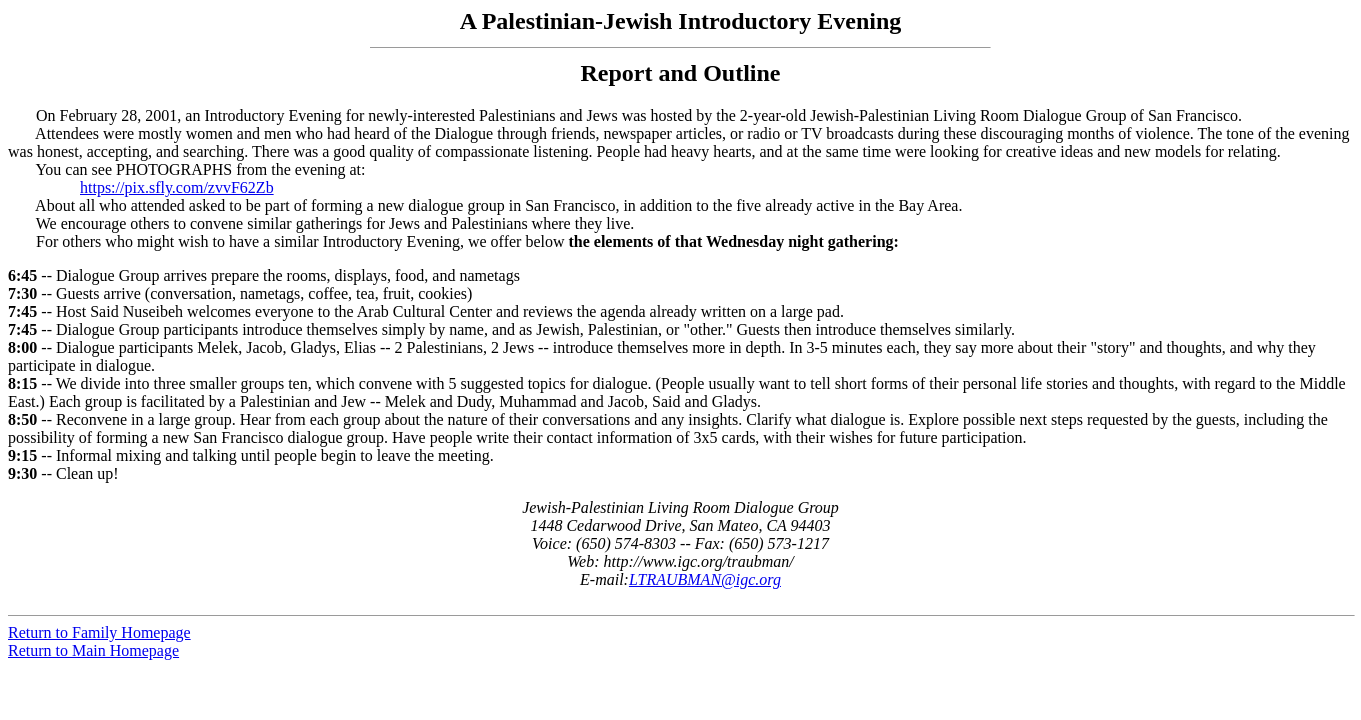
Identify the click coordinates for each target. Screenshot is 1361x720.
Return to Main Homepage (93, 650)
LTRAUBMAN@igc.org (705, 579)
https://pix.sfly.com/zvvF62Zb (177, 187)
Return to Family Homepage (99, 632)
